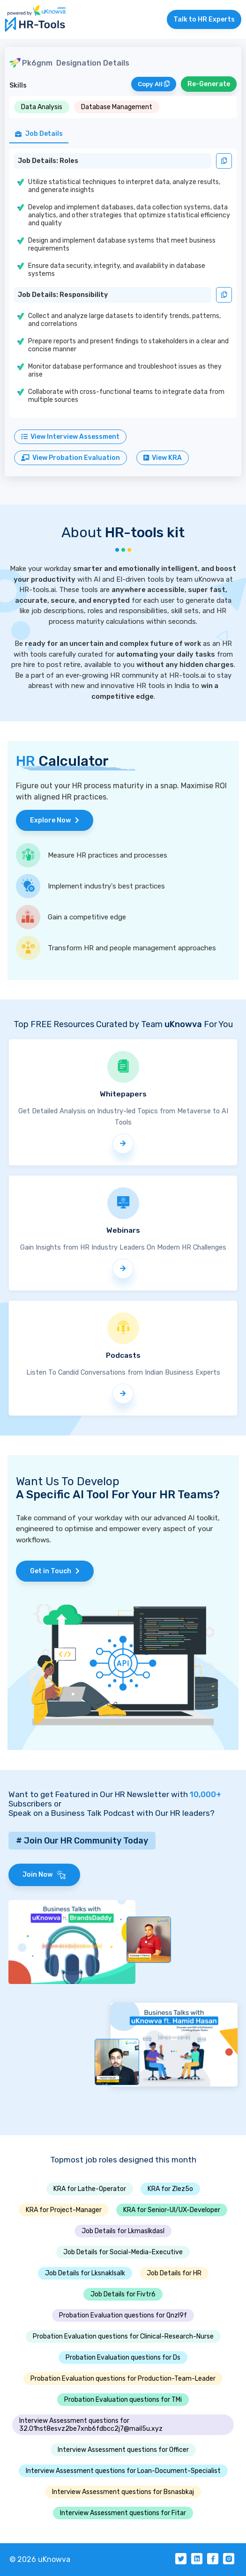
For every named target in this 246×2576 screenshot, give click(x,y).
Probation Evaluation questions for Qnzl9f (123, 2315)
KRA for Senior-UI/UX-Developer (171, 2210)
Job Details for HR (174, 2273)
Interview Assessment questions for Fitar (123, 2513)
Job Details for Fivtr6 (123, 2294)
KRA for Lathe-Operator (89, 2189)
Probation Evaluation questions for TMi (123, 2400)
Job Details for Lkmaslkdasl (123, 2231)
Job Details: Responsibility (63, 295)
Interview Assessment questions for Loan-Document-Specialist (123, 2471)
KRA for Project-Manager (64, 2210)
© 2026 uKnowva (39, 2559)
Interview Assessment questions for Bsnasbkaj (123, 2492)
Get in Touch (55, 1571)
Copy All (154, 84)
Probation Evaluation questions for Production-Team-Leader (123, 2379)
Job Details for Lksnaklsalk (85, 2273)
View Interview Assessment (70, 437)
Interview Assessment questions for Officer (123, 2450)
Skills (18, 85)
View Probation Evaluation (70, 458)
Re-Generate (208, 84)
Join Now (44, 1875)
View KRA (162, 458)
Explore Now (54, 820)
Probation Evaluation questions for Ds (123, 2357)
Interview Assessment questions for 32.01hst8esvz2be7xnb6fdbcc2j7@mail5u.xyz (91, 2425)
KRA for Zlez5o (170, 2189)
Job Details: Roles (48, 161)
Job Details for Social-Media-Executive (123, 2252)
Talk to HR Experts (204, 19)
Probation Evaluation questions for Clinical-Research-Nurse (123, 2336)
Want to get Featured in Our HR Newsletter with (114, 1794)
